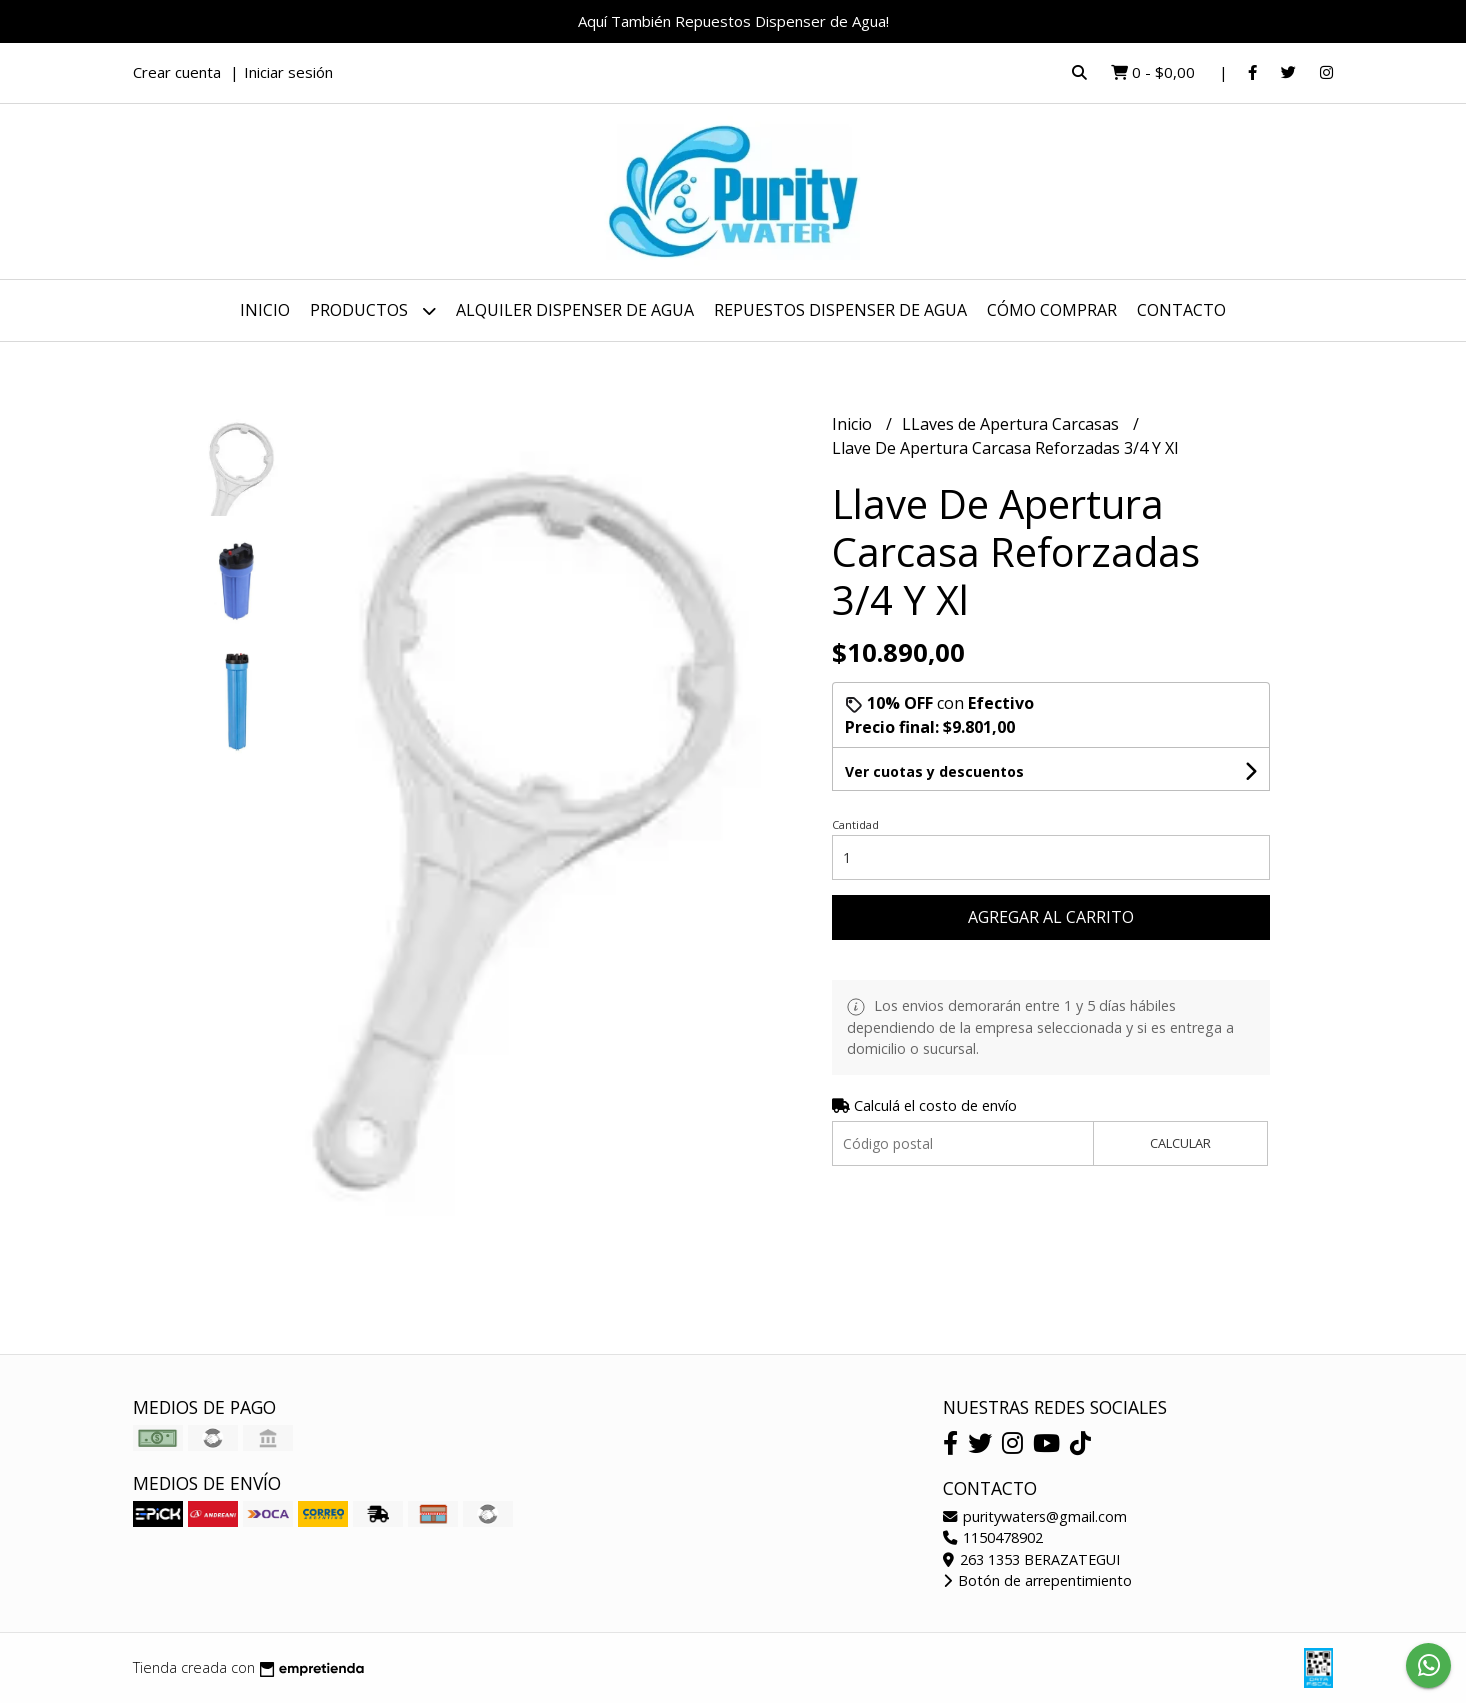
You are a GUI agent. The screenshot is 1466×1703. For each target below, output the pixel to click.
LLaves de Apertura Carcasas (1012, 424)
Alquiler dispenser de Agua (575, 310)
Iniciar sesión (288, 72)
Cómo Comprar (1052, 310)
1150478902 (993, 1537)
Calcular (1180, 1143)
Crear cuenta (177, 72)
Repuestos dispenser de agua (840, 310)
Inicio (265, 310)
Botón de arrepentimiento (1037, 1580)
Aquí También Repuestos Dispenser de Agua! (733, 21)
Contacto (1181, 310)
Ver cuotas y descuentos (934, 771)
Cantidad (855, 824)
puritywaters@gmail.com (1035, 1516)
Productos (373, 310)
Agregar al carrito (1051, 917)
